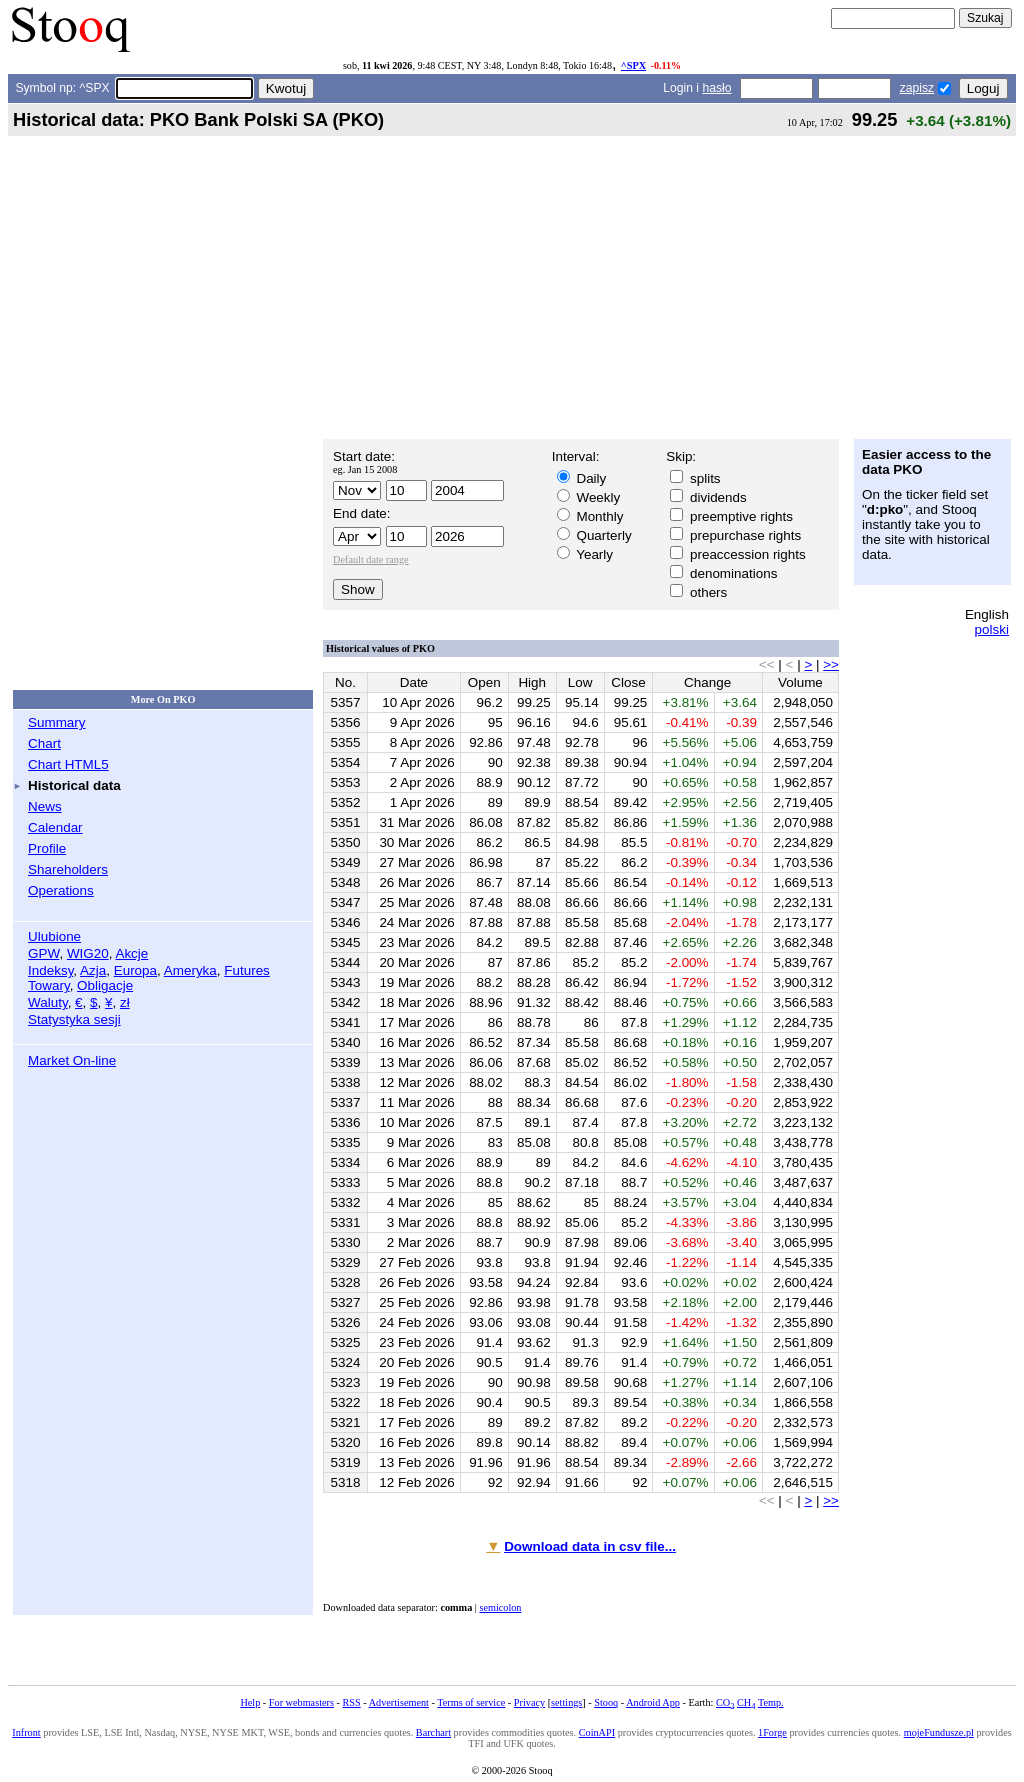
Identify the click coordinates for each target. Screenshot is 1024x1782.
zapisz (917, 88)
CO (725, 1702)
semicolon (500, 1607)
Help (250, 1702)
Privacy (529, 1702)
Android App (653, 1702)
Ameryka (190, 970)
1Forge (772, 1732)
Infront (26, 1732)
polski (992, 629)
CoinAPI (597, 1732)
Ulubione (54, 936)
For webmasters (301, 1702)
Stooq (606, 1702)
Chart (44, 743)
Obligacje (105, 985)
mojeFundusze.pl (939, 1732)
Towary (49, 985)
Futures (247, 970)
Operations (61, 890)
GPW (43, 953)
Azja (93, 970)
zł (125, 1002)
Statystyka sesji (74, 1019)
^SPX (633, 65)
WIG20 (88, 953)
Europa (135, 970)
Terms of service (471, 1702)
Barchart (433, 1732)
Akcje (131, 953)
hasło (716, 88)
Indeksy (50, 970)
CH (746, 1702)
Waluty (48, 1002)
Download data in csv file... (590, 1546)
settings (566, 1702)
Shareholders (68, 869)
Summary (57, 722)
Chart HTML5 (68, 764)
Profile (47, 848)
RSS (351, 1702)
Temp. (771, 1702)
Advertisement (399, 1702)
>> (831, 664)
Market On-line (72, 1060)
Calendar (55, 827)
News (45, 806)
